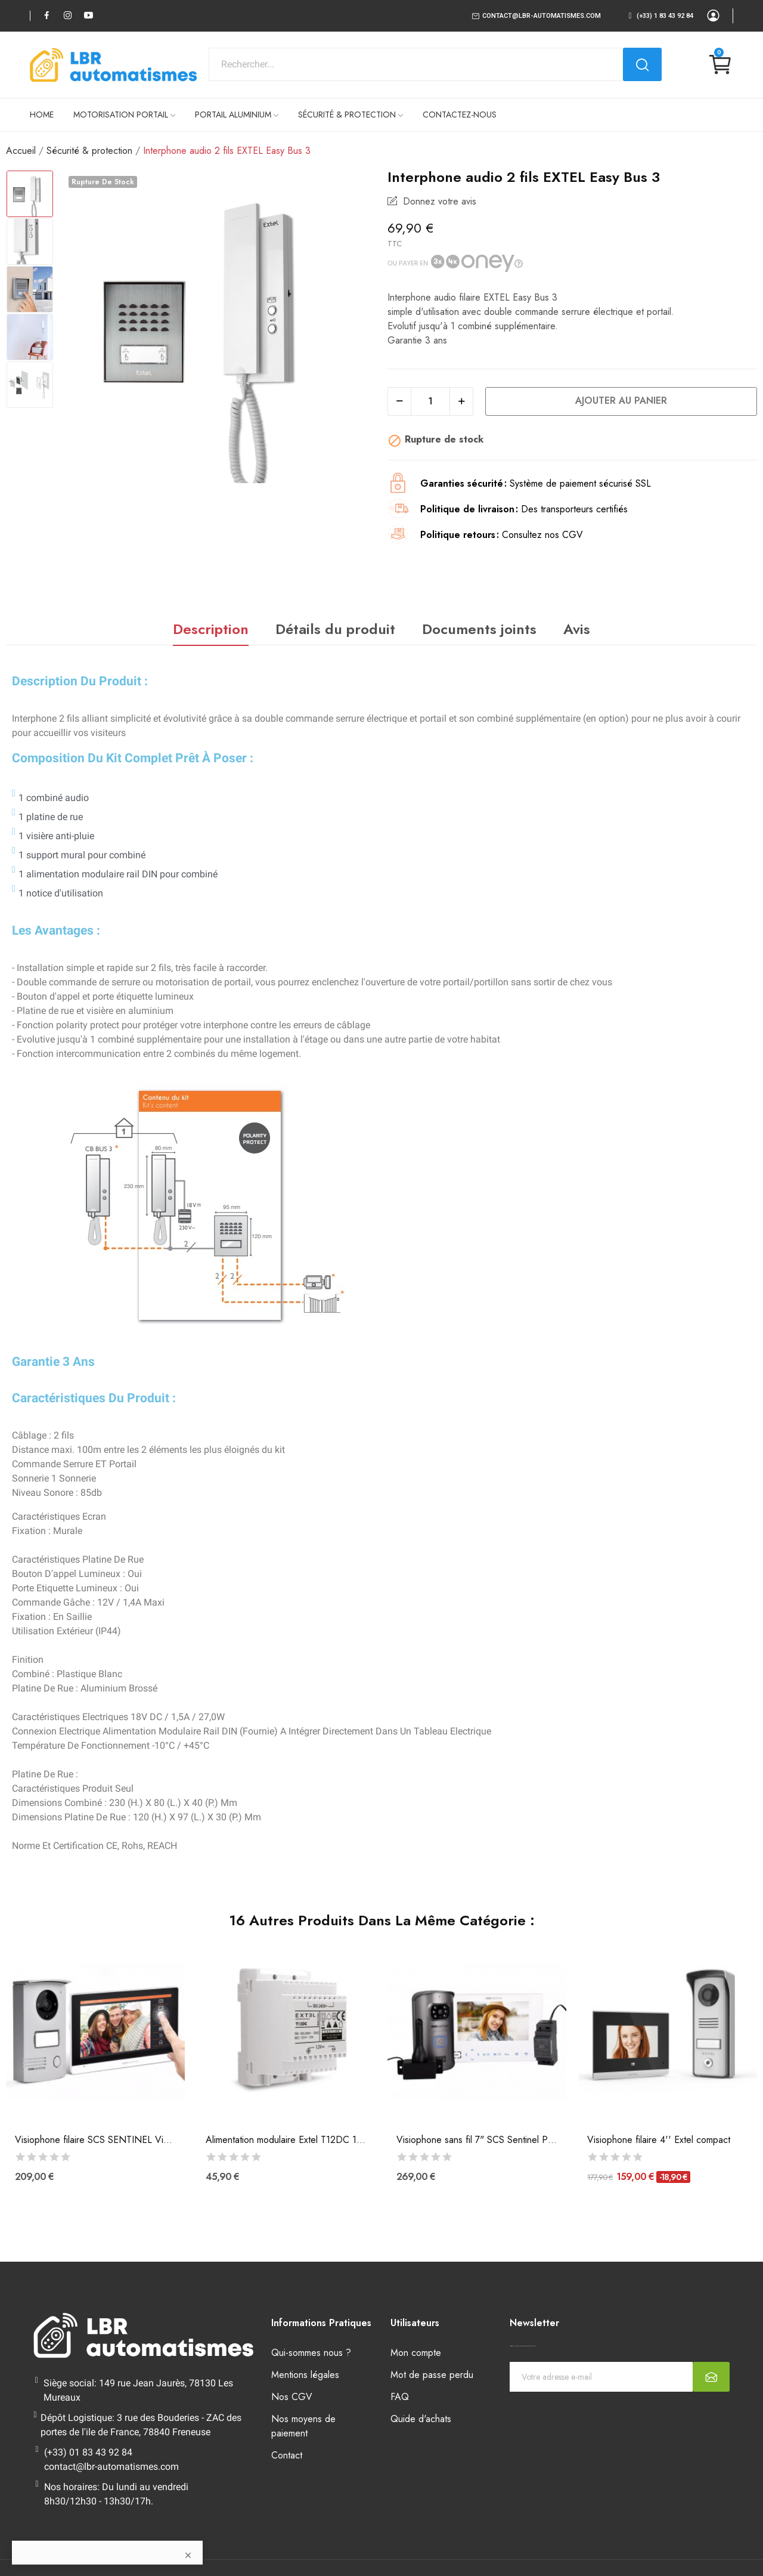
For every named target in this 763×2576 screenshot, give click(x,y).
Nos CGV (291, 2397)
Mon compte (415, 2352)
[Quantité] (430, 401)
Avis (576, 629)
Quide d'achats (420, 2419)
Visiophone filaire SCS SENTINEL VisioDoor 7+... (95, 2140)
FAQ (399, 2397)
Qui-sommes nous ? (311, 2352)
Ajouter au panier (621, 400)
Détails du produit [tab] (335, 629)
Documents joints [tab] (479, 629)
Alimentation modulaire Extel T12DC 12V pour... (286, 2140)
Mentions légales (305, 2375)
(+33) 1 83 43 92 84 (665, 16)
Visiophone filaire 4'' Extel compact (658, 2140)
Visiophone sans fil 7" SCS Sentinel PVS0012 (476, 2140)
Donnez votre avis (438, 201)
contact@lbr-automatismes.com (541, 16)
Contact (286, 2455)
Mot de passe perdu (431, 2375)
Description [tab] (211, 629)
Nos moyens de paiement (303, 2426)
